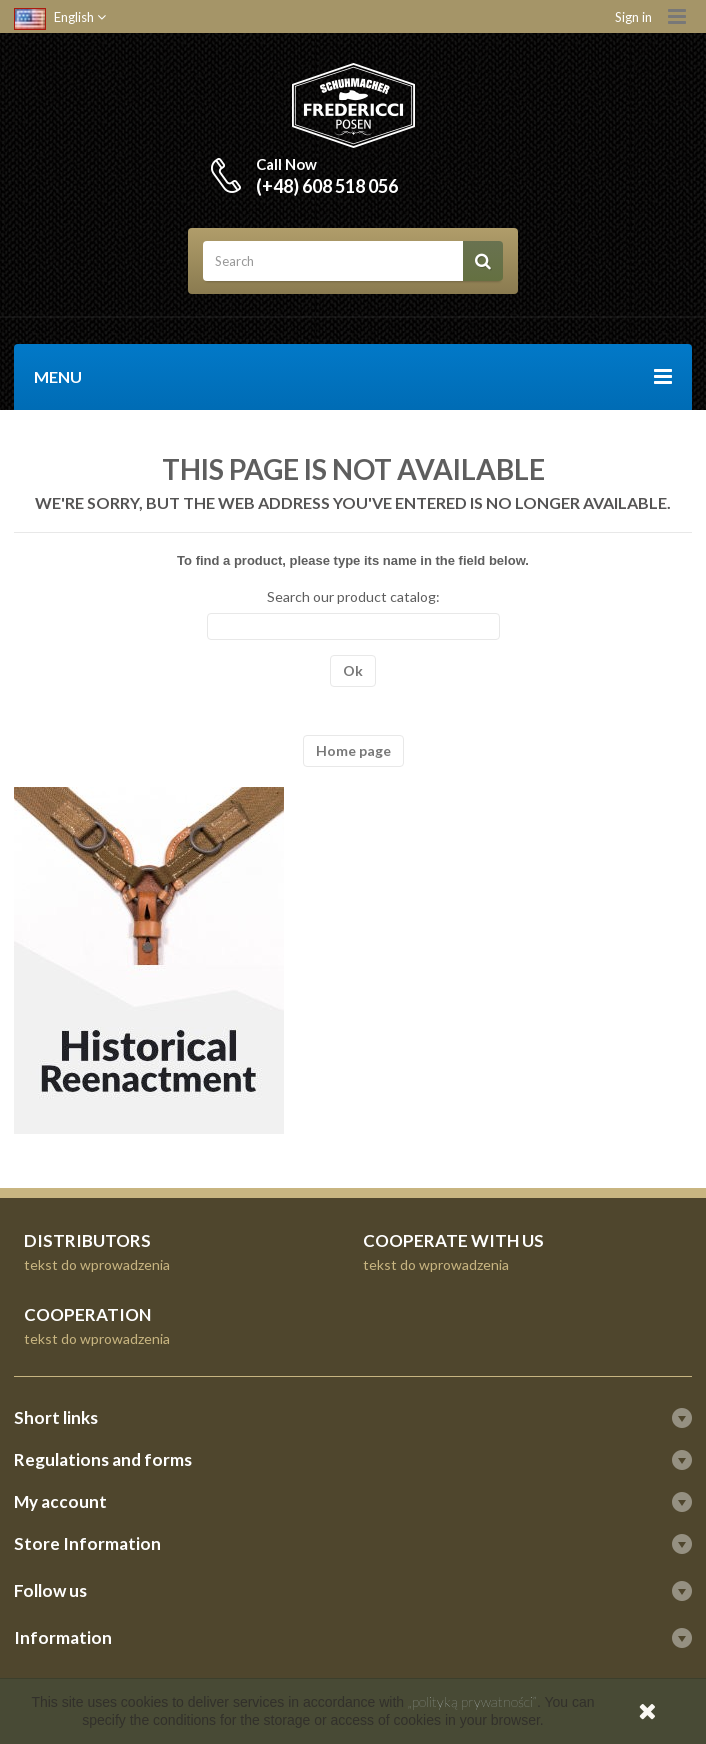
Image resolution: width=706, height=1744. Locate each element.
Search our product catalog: (353, 596)
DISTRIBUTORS (87, 1240)
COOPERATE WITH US (453, 1240)
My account (60, 1501)
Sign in (633, 17)
